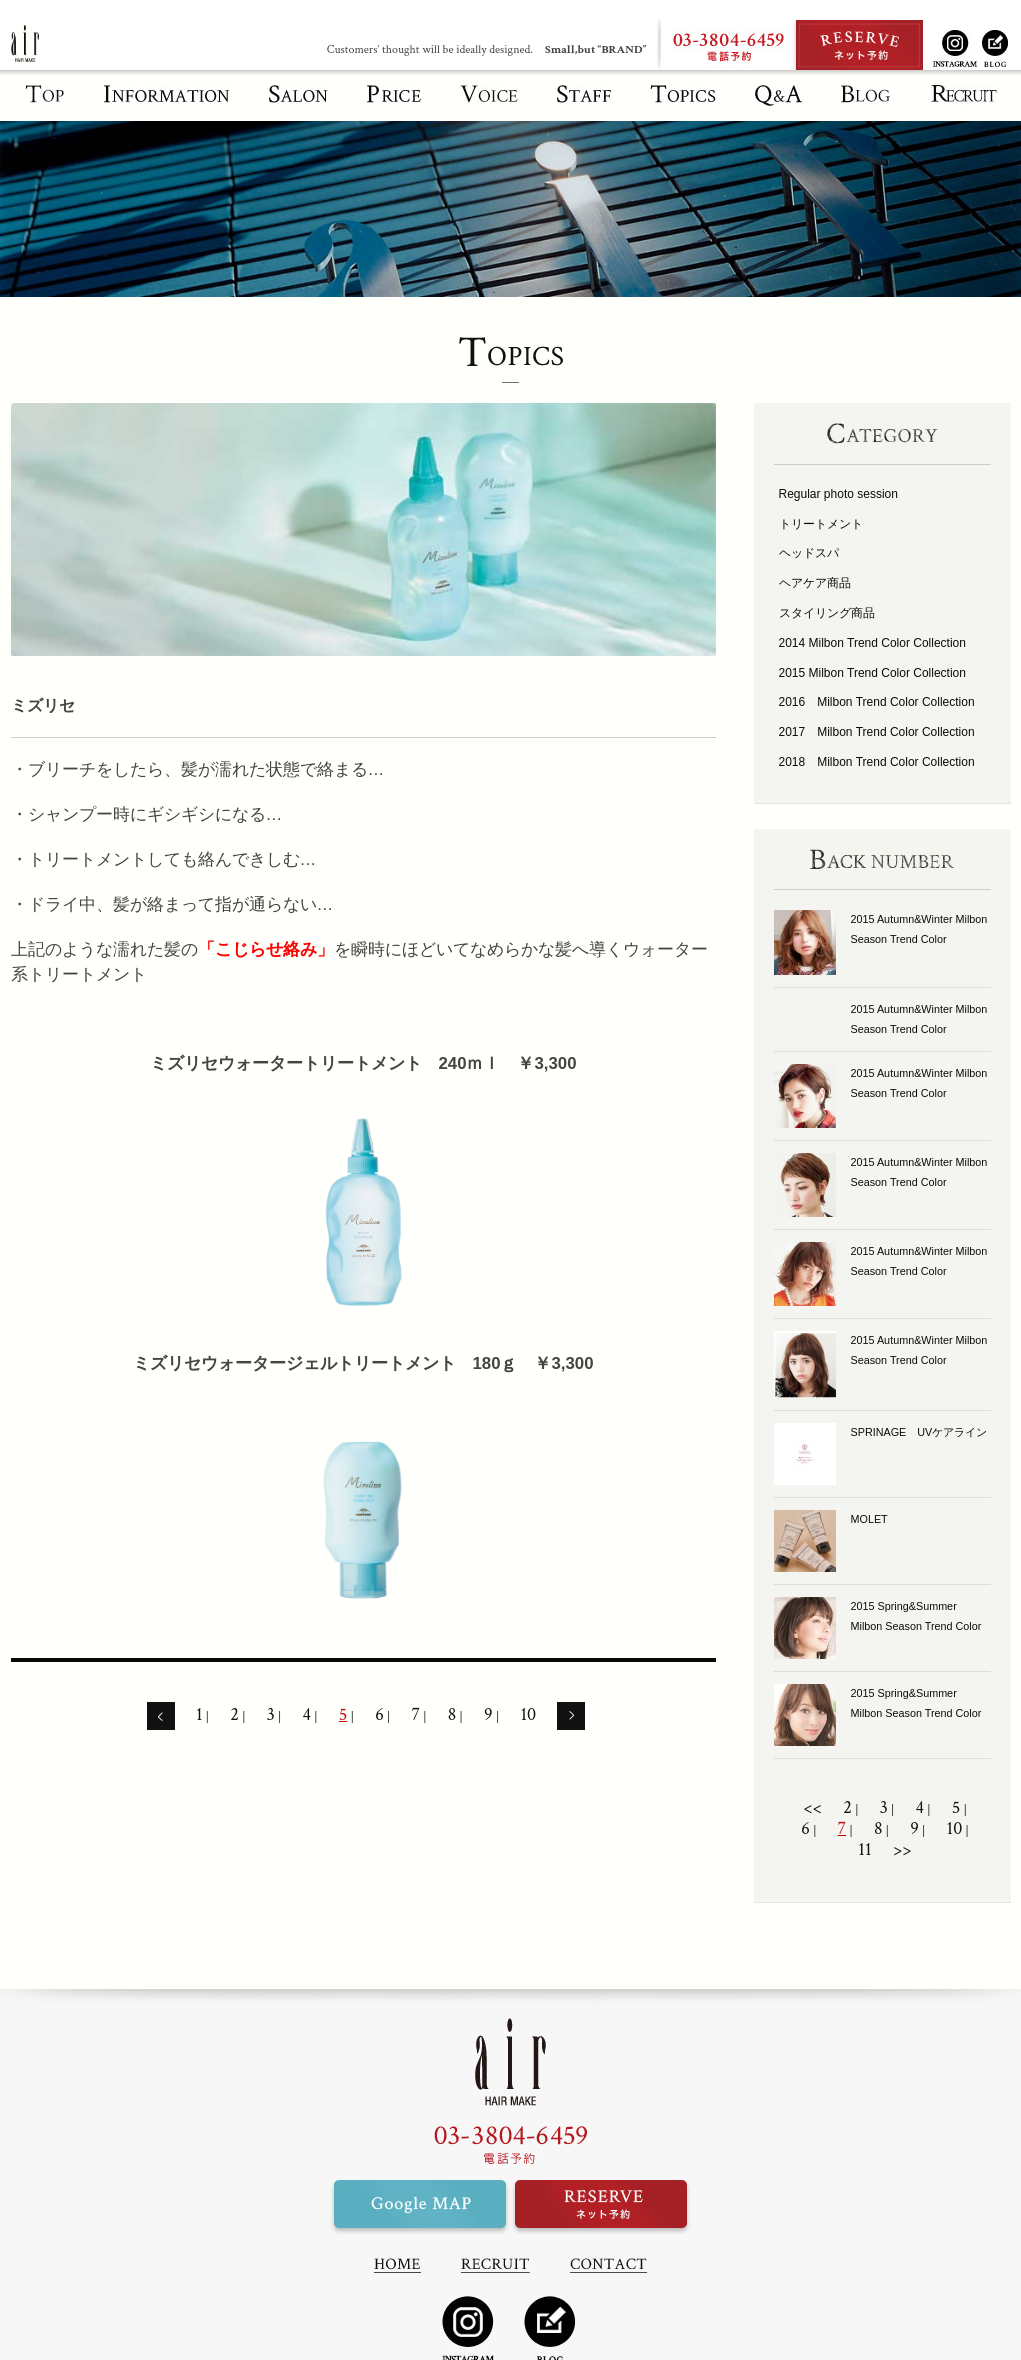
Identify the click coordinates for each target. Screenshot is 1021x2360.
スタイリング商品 (827, 613)
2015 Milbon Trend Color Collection (872, 673)
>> (902, 1850)
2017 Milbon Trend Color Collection (877, 732)
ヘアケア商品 (815, 583)
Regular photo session (838, 494)
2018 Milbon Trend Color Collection (877, 762)
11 (864, 1850)
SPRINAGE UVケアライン (919, 1432)
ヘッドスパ (809, 553)
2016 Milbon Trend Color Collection (877, 702)
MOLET (869, 1519)
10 (528, 1715)
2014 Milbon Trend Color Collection (872, 643)
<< (812, 1808)
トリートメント (821, 524)
